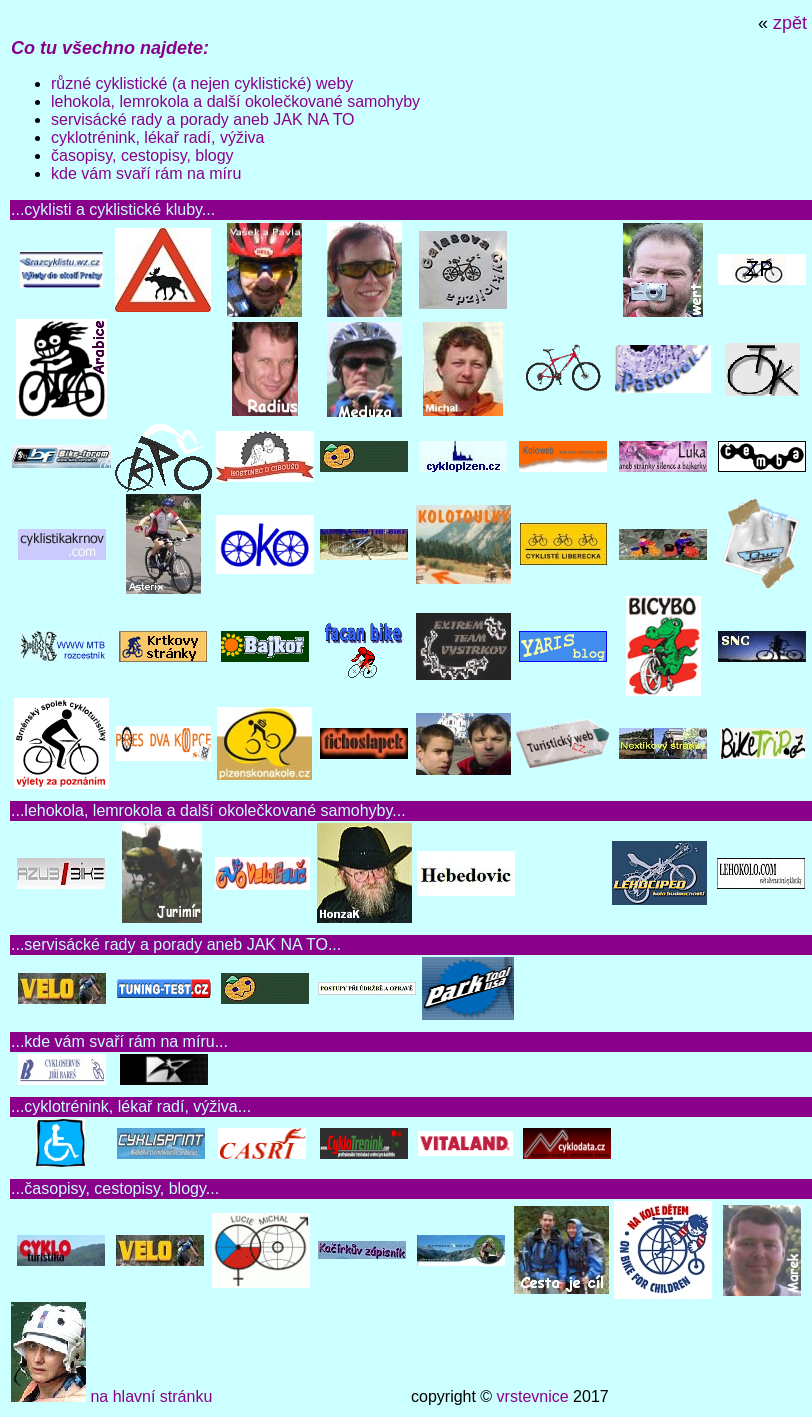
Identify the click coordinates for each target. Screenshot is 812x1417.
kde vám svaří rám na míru (146, 173)
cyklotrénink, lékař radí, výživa (157, 137)
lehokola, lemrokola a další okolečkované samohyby (235, 101)
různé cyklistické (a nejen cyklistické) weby (202, 83)
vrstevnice (533, 1396)
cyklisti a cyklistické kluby (113, 209)
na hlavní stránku (151, 1396)
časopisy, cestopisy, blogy (142, 155)
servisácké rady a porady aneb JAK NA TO (203, 119)
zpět (790, 23)
